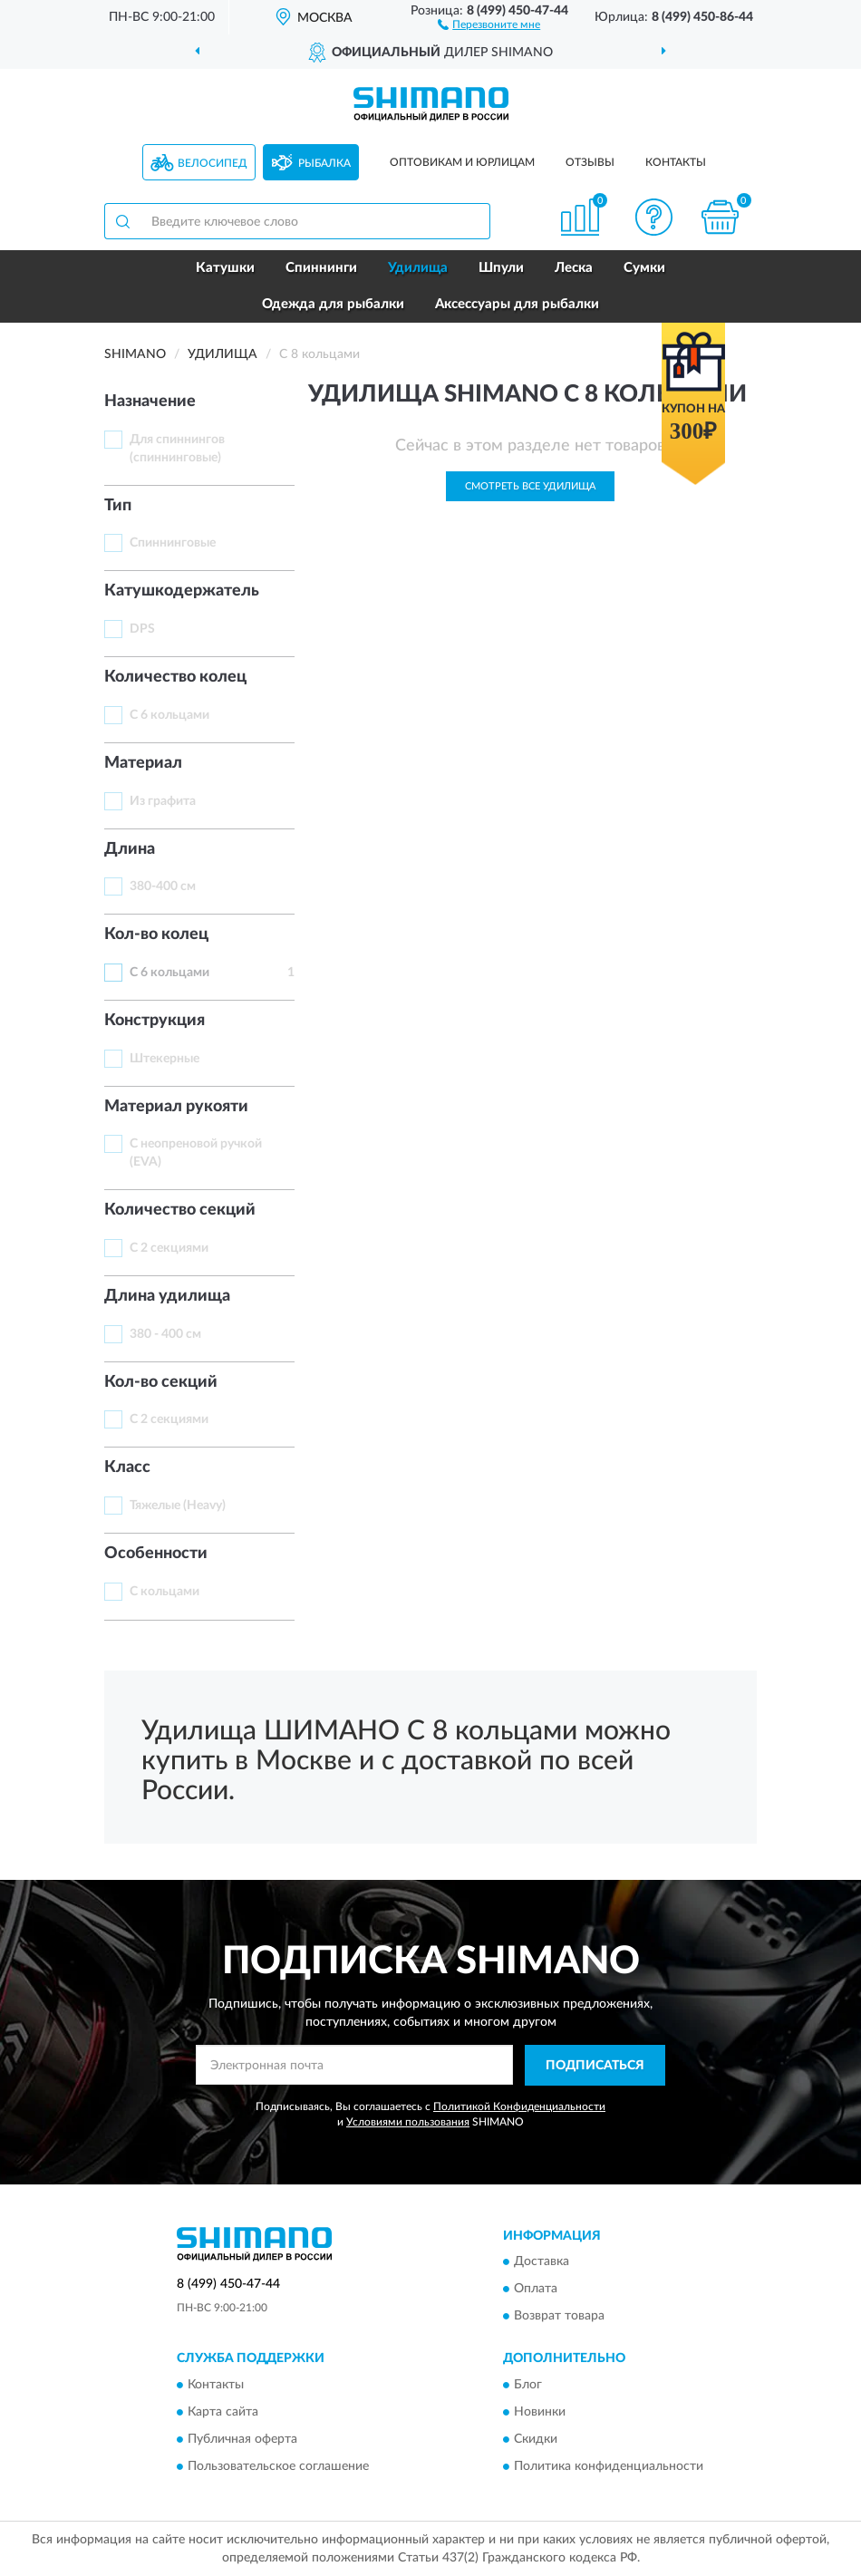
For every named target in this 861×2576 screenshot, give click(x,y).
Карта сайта (223, 2412)
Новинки (540, 2412)
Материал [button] (143, 763)
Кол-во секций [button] (161, 1382)
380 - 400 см (165, 1334)
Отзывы (590, 162)
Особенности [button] (156, 1553)
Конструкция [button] (154, 1020)
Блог (528, 2384)
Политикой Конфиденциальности (519, 2106)
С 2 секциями (169, 1248)
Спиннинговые (173, 543)
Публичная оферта (242, 2439)
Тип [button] (117, 506)
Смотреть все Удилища (530, 486)
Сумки (644, 268)
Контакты (675, 162)
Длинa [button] (129, 849)
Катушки (225, 268)
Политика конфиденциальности (608, 2466)
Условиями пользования (407, 2121)
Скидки (535, 2439)
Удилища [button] (418, 268)
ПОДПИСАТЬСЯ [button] (595, 2065)
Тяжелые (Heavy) (178, 1505)
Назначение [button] (150, 401)
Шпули (501, 268)
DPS (142, 629)
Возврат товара (559, 2316)
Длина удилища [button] (167, 1296)
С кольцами (164, 1591)
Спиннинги (321, 268)
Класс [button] (127, 1467)
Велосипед (212, 163)
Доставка (541, 2262)
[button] (489, 23)
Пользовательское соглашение (278, 2466)
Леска (574, 268)
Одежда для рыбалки (333, 304)
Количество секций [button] (180, 1210)
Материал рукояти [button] (176, 1107)
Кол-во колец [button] (156, 934)
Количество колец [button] (175, 677)
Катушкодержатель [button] (181, 591)
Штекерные (164, 1058)
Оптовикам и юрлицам (462, 162)
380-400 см (163, 886)
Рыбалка (324, 163)
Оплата (535, 2289)
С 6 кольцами (169, 715)
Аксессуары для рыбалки (517, 304)
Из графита (163, 801)
